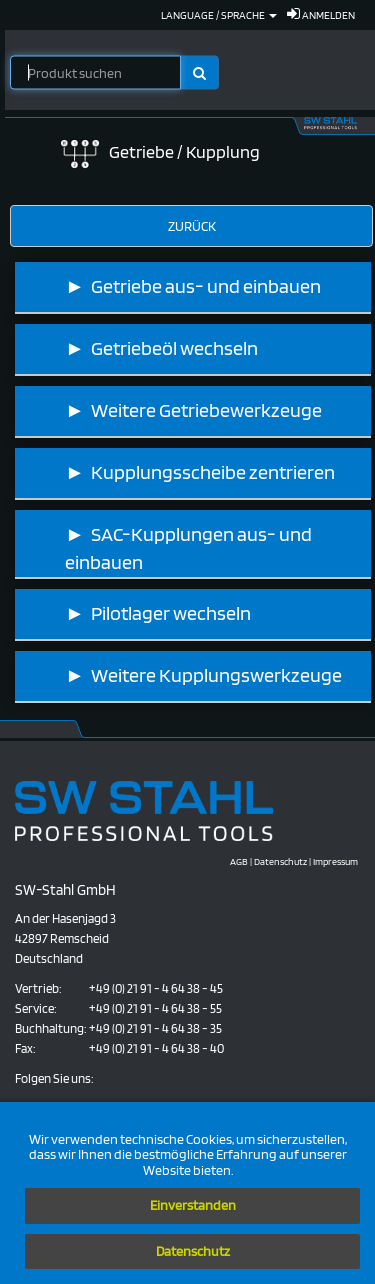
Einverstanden (193, 1205)
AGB (239, 861)
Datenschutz (193, 1251)
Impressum (335, 861)
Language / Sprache (219, 15)
